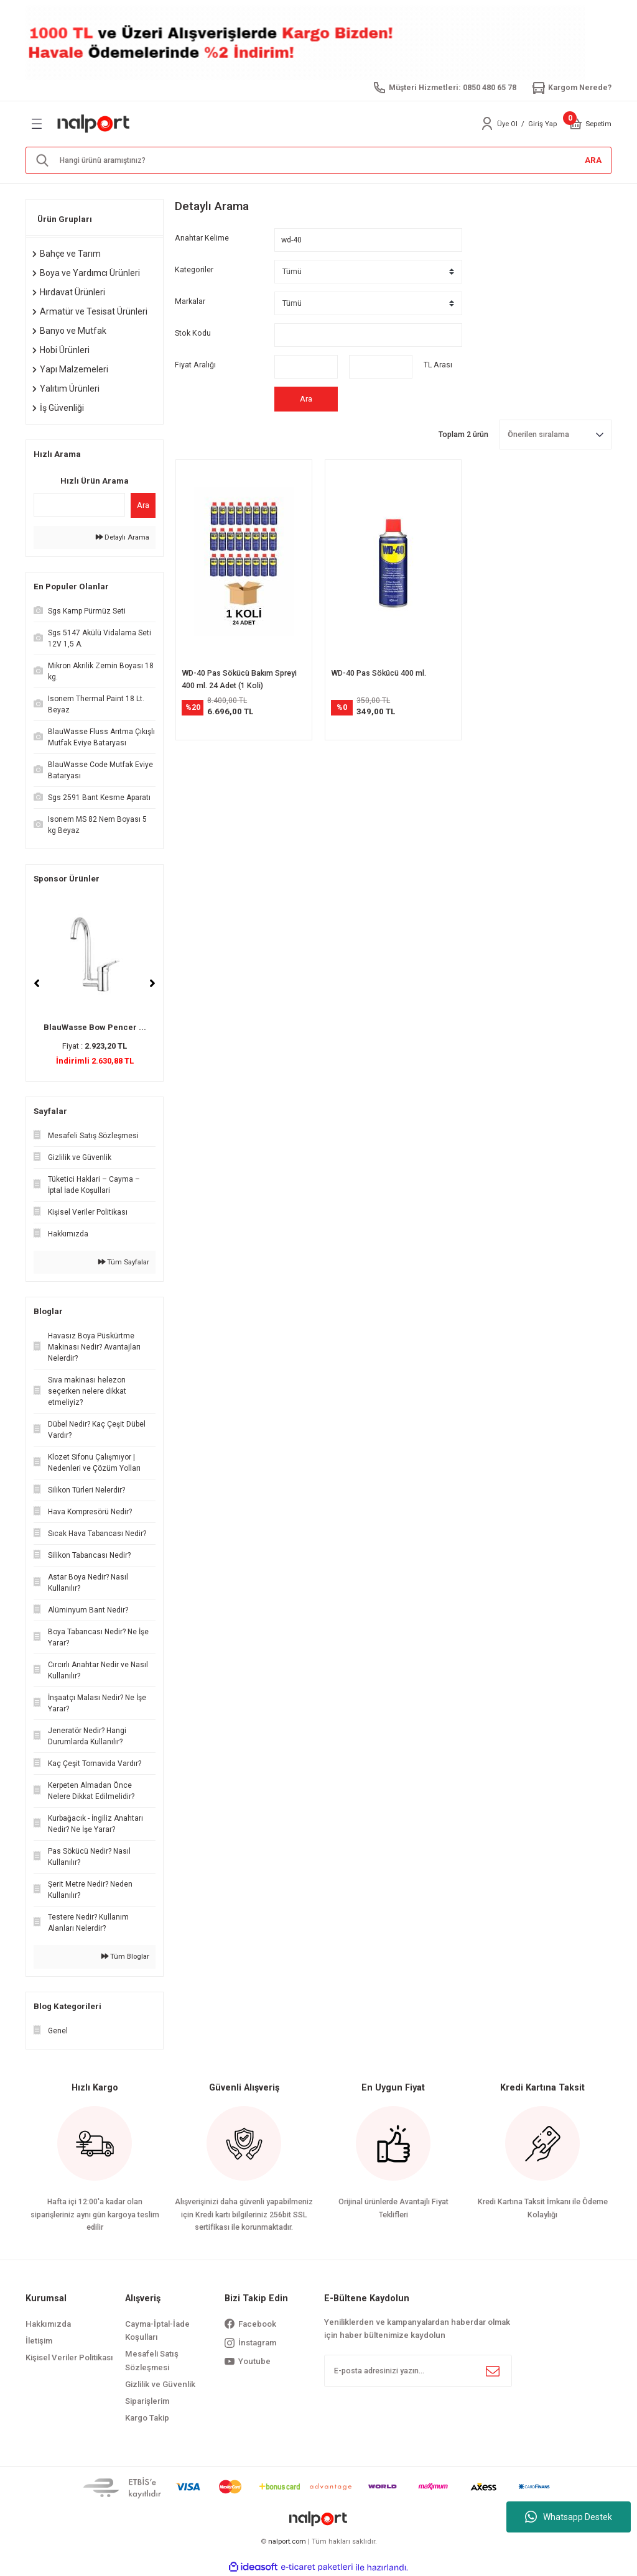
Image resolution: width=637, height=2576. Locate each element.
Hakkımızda (48, 2324)
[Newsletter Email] (418, 2371)
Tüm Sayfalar (123, 1262)
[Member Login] (487, 123)
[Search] (318, 160)
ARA (593, 160)
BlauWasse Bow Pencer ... (95, 1027)
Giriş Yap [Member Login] (542, 123)
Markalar (190, 301)
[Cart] (575, 123)
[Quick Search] (79, 505)
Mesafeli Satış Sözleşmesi (152, 2360)
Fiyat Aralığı (195, 365)
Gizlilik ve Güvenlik (160, 2384)
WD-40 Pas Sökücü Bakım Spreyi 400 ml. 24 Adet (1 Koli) (239, 679)
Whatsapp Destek (568, 2517)
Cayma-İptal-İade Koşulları (157, 2330)
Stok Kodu (193, 333)
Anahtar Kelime (202, 238)
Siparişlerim (147, 2401)
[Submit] (492, 2371)
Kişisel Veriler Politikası (69, 2357)
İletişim (39, 2340)
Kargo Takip (147, 2417)
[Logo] (94, 123)
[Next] (152, 983)
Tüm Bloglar (125, 1956)
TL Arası (438, 365)
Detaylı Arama (122, 537)
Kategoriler (194, 269)
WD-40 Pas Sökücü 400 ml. (378, 673)
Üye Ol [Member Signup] (507, 123)
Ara (143, 505)
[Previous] (37, 983)
